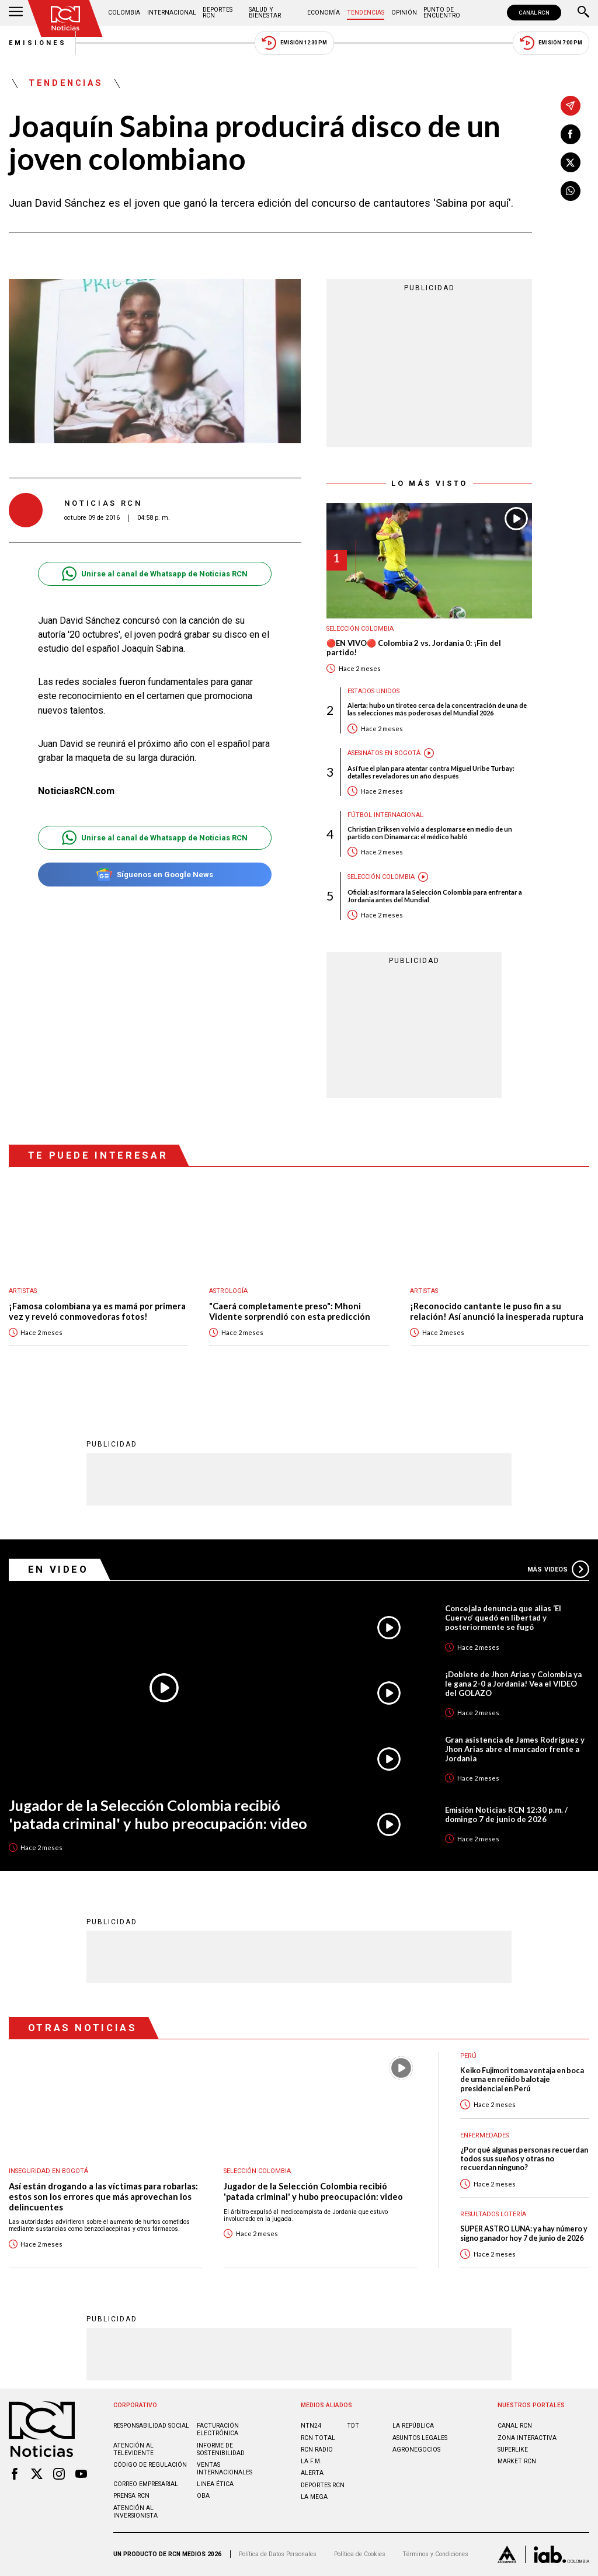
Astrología (228, 1291)
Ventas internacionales (224, 2468)
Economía (323, 12)
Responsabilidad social (151, 2425)
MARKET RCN (517, 2461)
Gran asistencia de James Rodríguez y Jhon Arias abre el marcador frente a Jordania (515, 1749)
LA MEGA (314, 2497)
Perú (468, 2056)
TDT (353, 2425)
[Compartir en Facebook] (570, 134)
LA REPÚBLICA (413, 2425)
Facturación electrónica (218, 2429)
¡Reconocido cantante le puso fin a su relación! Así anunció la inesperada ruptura (496, 1311)
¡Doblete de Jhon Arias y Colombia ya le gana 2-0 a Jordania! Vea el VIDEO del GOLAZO (513, 1684)
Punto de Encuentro (441, 12)
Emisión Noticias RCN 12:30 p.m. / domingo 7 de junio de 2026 (506, 1814)
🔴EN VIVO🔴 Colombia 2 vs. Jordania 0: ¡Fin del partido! (413, 648)
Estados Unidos (373, 691)
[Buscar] (583, 13)
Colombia (124, 12)
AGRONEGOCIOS (416, 2449)
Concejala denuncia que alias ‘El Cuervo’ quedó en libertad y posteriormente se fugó (503, 1618)
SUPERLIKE (513, 2449)
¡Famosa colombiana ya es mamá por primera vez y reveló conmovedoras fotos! (97, 1311)
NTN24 (311, 2425)
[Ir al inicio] (65, 18)
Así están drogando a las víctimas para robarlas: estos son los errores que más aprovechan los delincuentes (103, 2196)
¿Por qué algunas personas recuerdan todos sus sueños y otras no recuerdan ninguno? (524, 2159)
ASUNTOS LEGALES (419, 2438)
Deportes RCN (217, 12)
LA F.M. (311, 2461)
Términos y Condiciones (435, 2554)
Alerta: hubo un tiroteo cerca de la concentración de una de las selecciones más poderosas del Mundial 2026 (437, 709)
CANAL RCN (534, 12)
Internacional (171, 12)
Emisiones (38, 43)
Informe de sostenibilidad (221, 2449)
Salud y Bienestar (265, 12)
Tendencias (365, 12)
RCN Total (318, 2438)
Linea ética (215, 2484)
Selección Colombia (360, 628)
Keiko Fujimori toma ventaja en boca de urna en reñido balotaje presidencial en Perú (522, 2079)
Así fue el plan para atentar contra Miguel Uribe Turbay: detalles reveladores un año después (430, 772)
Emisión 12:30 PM (294, 43)
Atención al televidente (133, 2449)
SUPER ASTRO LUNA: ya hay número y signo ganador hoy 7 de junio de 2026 (523, 2233)
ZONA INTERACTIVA (527, 2438)
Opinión (404, 12)
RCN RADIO (317, 2449)
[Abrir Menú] (16, 13)
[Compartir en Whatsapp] (570, 191)
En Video (58, 1569)
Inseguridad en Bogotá (48, 2171)
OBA (203, 2495)
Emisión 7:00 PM (551, 43)
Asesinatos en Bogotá (383, 753)
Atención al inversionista (135, 2511)
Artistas (23, 1291)
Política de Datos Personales (278, 2554)
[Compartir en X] (570, 162)
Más (558, 1569)
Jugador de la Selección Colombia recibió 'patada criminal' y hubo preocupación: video (158, 1814)
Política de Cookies (359, 2554)
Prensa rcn (131, 2495)
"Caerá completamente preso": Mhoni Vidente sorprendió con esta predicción (289, 1311)
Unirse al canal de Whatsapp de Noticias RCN (154, 573)
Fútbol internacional (385, 815)
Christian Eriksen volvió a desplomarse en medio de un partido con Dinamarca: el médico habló (429, 832)
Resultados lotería (493, 2214)
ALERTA (312, 2473)
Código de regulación (150, 2465)
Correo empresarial (145, 2484)
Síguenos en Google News (154, 874)
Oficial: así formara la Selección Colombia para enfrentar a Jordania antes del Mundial (434, 895)
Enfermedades (484, 2135)
